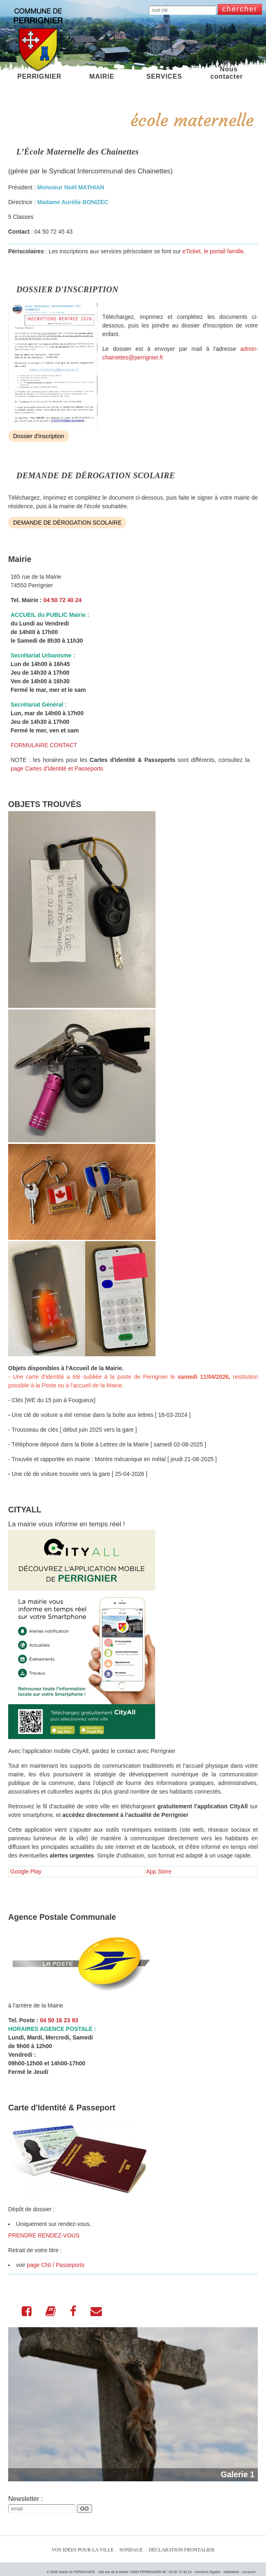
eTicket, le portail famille (213, 251)
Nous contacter (226, 73)
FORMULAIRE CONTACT (44, 745)
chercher (239, 9)
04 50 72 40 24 (62, 600)
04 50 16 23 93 (59, 2020)
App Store (158, 1871)
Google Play (25, 1871)
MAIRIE (101, 73)
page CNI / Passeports (55, 2265)
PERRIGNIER (39, 73)
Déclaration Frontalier (181, 2550)
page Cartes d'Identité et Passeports (57, 768)
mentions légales (208, 2572)
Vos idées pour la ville (83, 2550)
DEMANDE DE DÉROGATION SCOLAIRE (67, 522)
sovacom (249, 2572)
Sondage (131, 2550)
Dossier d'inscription (38, 436)
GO (84, 2509)
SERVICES (164, 73)
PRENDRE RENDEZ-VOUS (43, 2235)
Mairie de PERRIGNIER (77, 2572)
